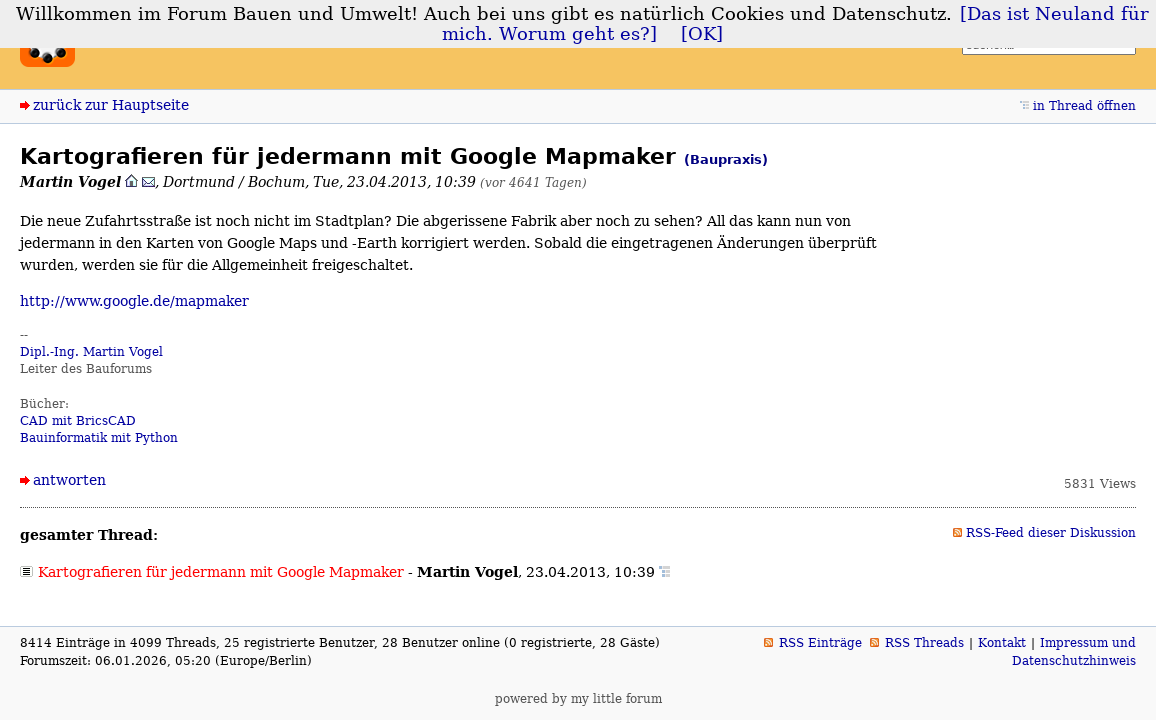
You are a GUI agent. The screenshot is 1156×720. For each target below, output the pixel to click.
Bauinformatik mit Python (99, 438)
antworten (69, 480)
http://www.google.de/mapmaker (134, 301)
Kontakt (1002, 643)
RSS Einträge (820, 643)
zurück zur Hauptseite (111, 105)
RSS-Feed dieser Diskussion (1051, 533)
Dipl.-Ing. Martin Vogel (91, 352)
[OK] (702, 34)
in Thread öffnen (1084, 106)
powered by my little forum (578, 699)
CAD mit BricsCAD (78, 421)
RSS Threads (924, 643)
